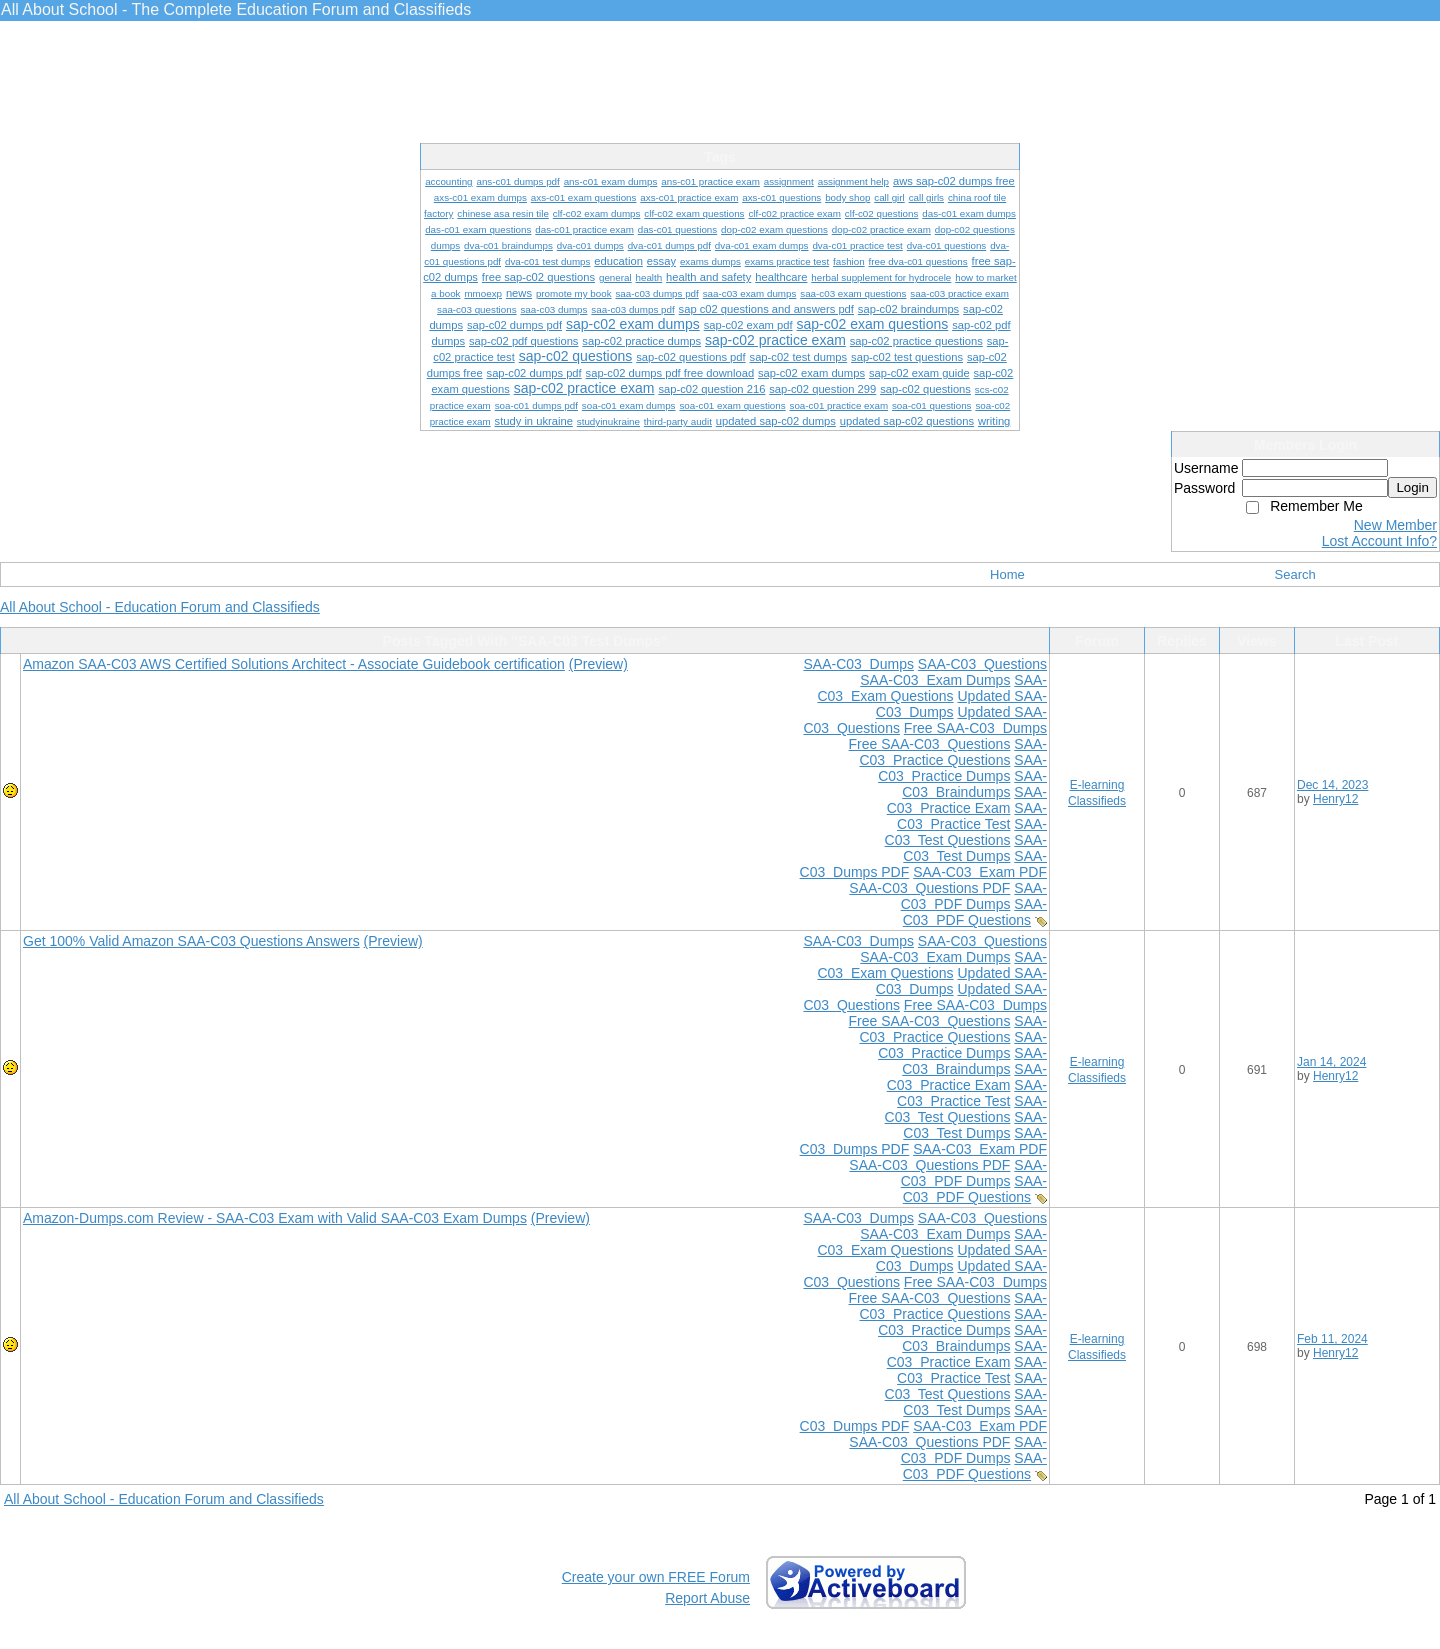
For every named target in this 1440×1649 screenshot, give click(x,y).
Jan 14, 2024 (1331, 1062)
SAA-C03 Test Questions (966, 832)
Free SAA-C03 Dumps (975, 728)
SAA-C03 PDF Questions (975, 912)
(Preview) (598, 664)
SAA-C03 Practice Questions (953, 752)
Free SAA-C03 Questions (930, 744)
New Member (1395, 525)
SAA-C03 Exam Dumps (935, 680)
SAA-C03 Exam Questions (932, 688)
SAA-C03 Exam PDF (980, 872)
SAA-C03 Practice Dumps (962, 768)
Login (1412, 487)
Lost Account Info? (1379, 541)
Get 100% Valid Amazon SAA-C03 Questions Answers (191, 941)
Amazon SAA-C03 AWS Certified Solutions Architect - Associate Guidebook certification (294, 664)
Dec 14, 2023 (1332, 785)
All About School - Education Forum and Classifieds (160, 607)
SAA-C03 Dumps (858, 664)
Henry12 (1335, 799)
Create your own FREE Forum (656, 1577)
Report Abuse (707, 1598)
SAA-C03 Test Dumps (975, 848)
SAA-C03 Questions (982, 664)
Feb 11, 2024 (1332, 1339)
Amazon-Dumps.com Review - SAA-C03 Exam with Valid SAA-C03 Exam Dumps (275, 1218)
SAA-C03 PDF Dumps (974, 896)
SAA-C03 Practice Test (972, 816)
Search (1295, 574)
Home (1007, 574)
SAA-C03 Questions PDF (929, 888)
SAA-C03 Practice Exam (967, 800)
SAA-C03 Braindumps (974, 784)
